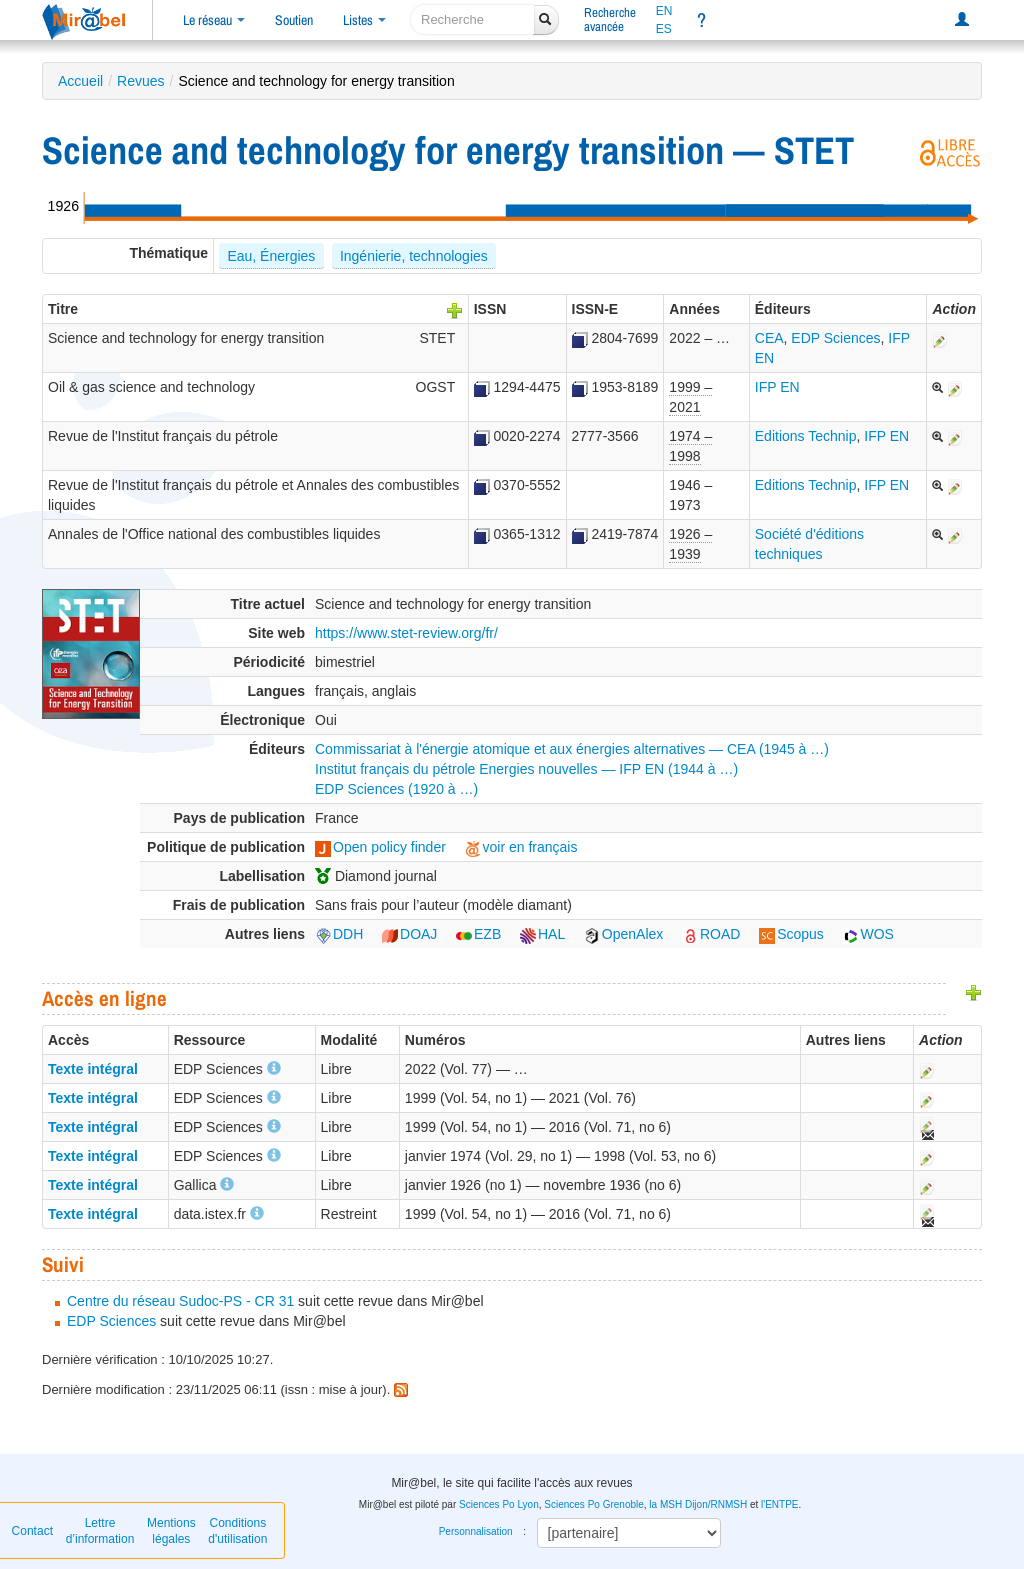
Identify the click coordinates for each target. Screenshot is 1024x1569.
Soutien (294, 20)
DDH (339, 934)
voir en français (521, 847)
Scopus (791, 934)
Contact (32, 1531)
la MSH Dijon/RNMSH (698, 1504)
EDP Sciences (835, 338)
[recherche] (472, 19)
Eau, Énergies (271, 256)
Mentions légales (171, 1531)
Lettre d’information (100, 1531)
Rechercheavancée (610, 19)
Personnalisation (476, 1531)
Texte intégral (93, 1069)
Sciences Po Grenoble (594, 1504)
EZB (478, 934)
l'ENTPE (779, 1504)
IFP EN (777, 387)
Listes (364, 20)
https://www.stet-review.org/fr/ (406, 633)
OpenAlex (623, 934)
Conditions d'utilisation (237, 1531)
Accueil (80, 81)
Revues (140, 81)
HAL (542, 934)
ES (664, 29)
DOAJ (409, 934)
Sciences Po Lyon (499, 1504)
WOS (868, 934)
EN (664, 11)
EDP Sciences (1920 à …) (396, 789)
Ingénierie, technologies (414, 256)
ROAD (711, 934)
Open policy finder (380, 847)
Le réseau (214, 20)
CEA (769, 338)
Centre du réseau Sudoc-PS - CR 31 (180, 1301)
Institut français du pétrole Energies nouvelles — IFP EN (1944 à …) (526, 769)
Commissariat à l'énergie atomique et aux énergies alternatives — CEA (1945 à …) (572, 749)
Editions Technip (806, 436)
